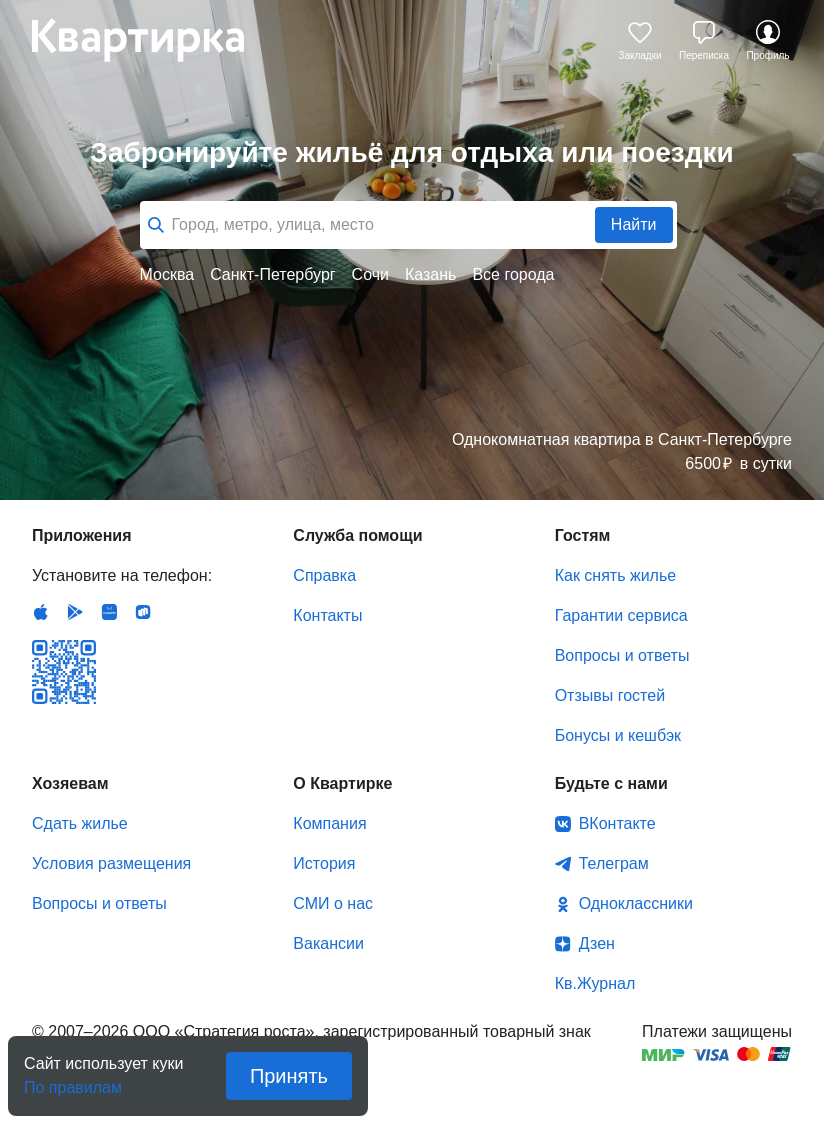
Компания (329, 823)
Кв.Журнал (595, 983)
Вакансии (328, 943)
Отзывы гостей (610, 695)
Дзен (597, 943)
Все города (513, 274)
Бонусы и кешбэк (618, 735)
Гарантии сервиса (621, 615)
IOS (41, 612)
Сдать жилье (80, 823)
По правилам (73, 1081)
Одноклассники (636, 903)
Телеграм (614, 863)
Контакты (327, 615)
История (324, 863)
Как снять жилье (615, 575)
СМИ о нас (333, 903)
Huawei (109, 612)
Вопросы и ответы (622, 655)
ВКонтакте (617, 823)
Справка (324, 575)
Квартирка (152, 40)
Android (75, 612)
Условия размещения (111, 863)
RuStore (143, 612)
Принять (289, 1076)
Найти (634, 224)
